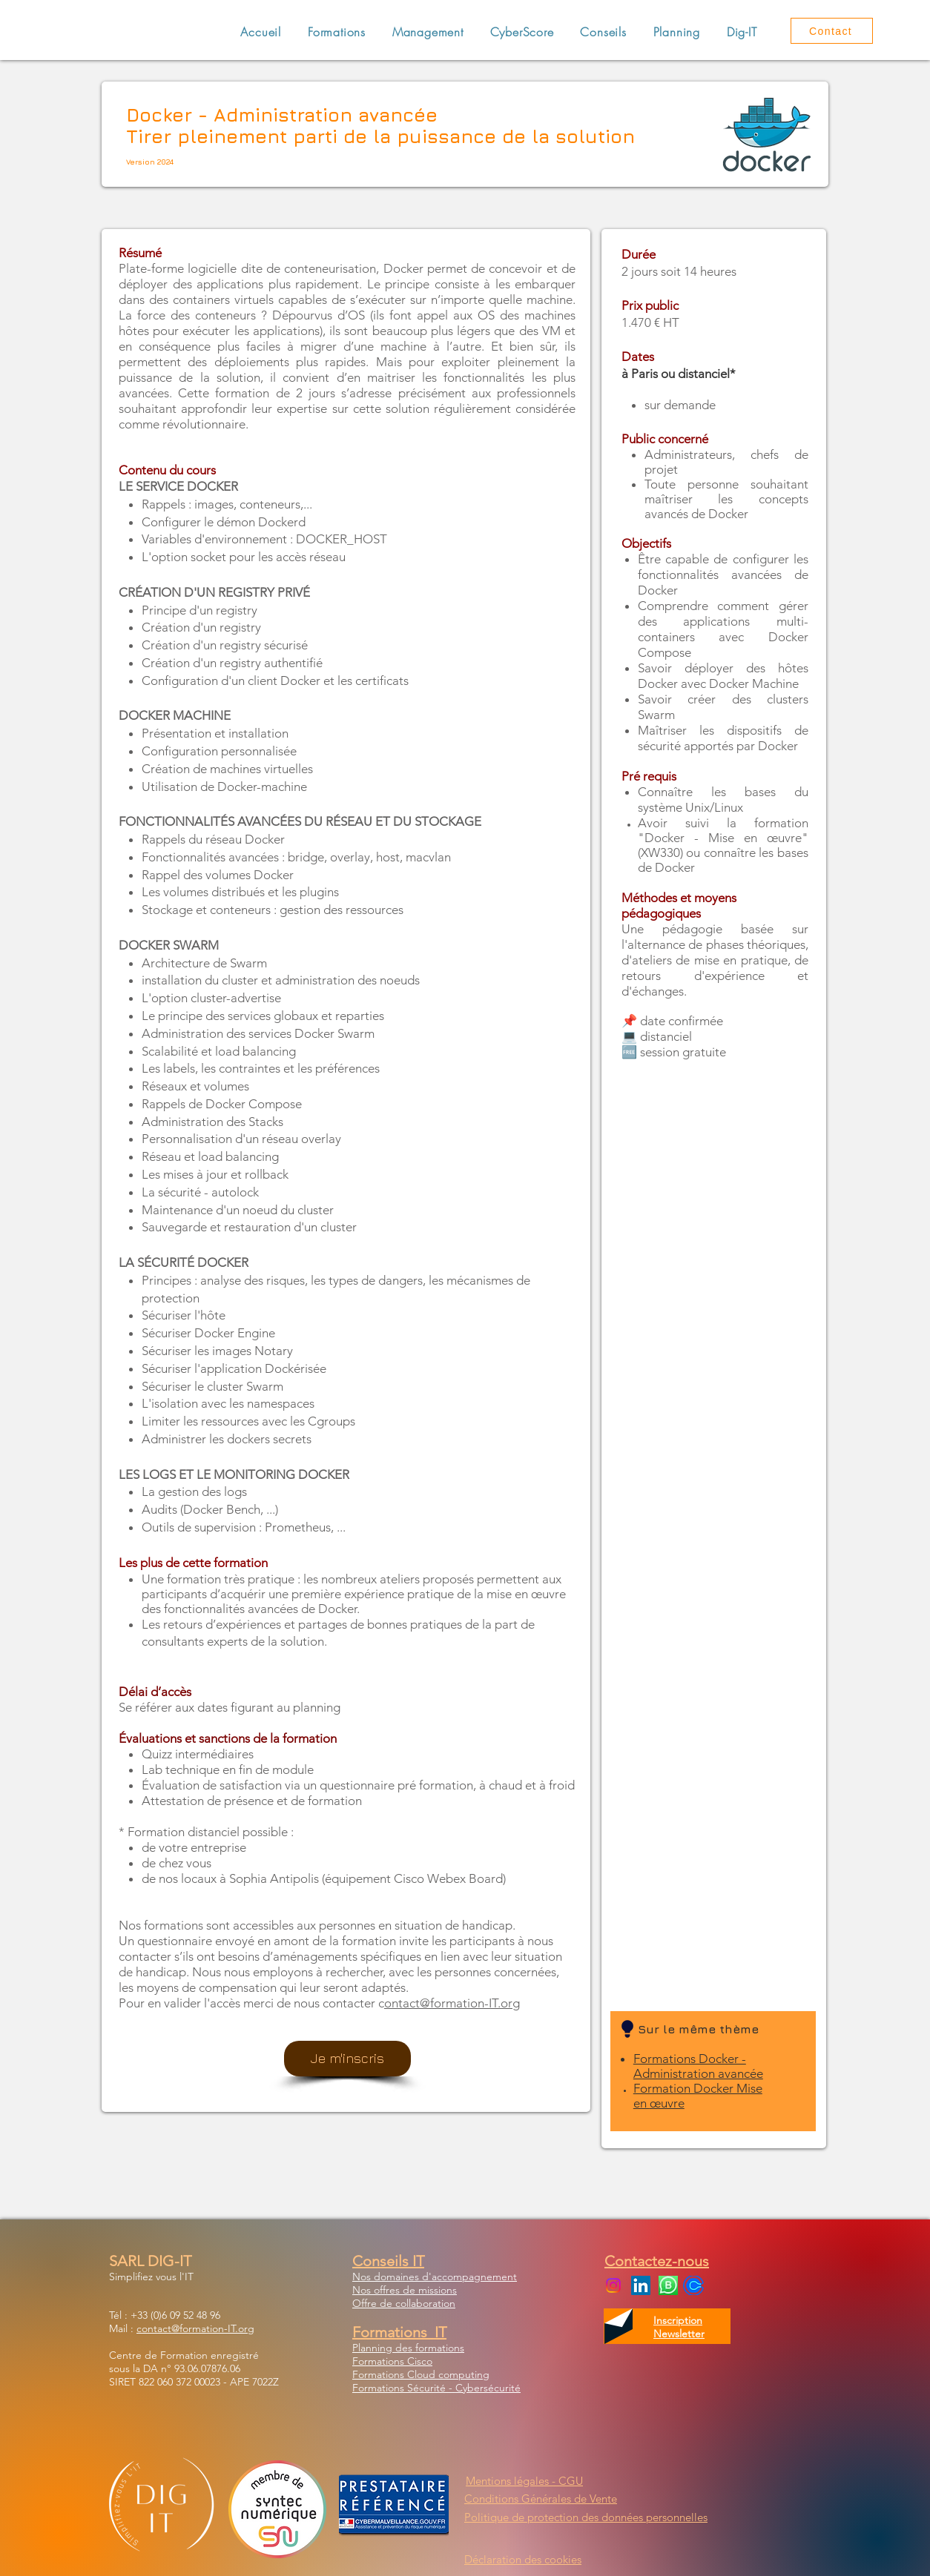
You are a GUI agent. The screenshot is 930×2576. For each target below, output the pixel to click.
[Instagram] (613, 2285)
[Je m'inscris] (347, 2058)
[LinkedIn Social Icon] (640, 2285)
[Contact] (832, 31)
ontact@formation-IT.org (452, 2003)
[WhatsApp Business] (668, 2285)
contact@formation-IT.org (195, 2328)
